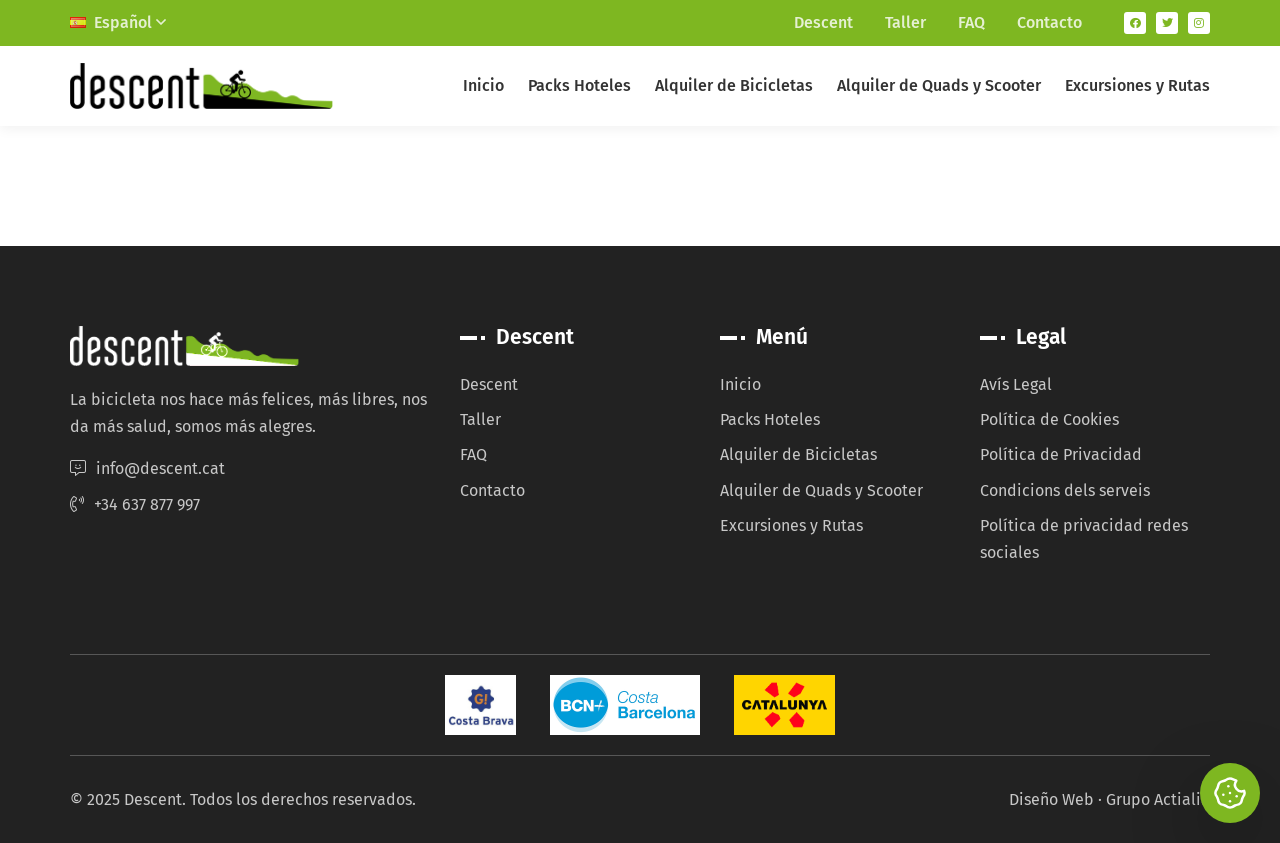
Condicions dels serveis (1065, 490)
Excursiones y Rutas (1137, 85)
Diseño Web (1051, 799)
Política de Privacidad (1061, 454)
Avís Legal (1016, 384)
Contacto (1049, 22)
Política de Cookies (1049, 419)
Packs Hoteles (579, 85)
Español (118, 22)
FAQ (971, 22)
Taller (905, 22)
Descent (823, 22)
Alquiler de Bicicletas (734, 85)
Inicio (483, 85)
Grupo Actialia (1158, 799)
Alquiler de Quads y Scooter (939, 85)
